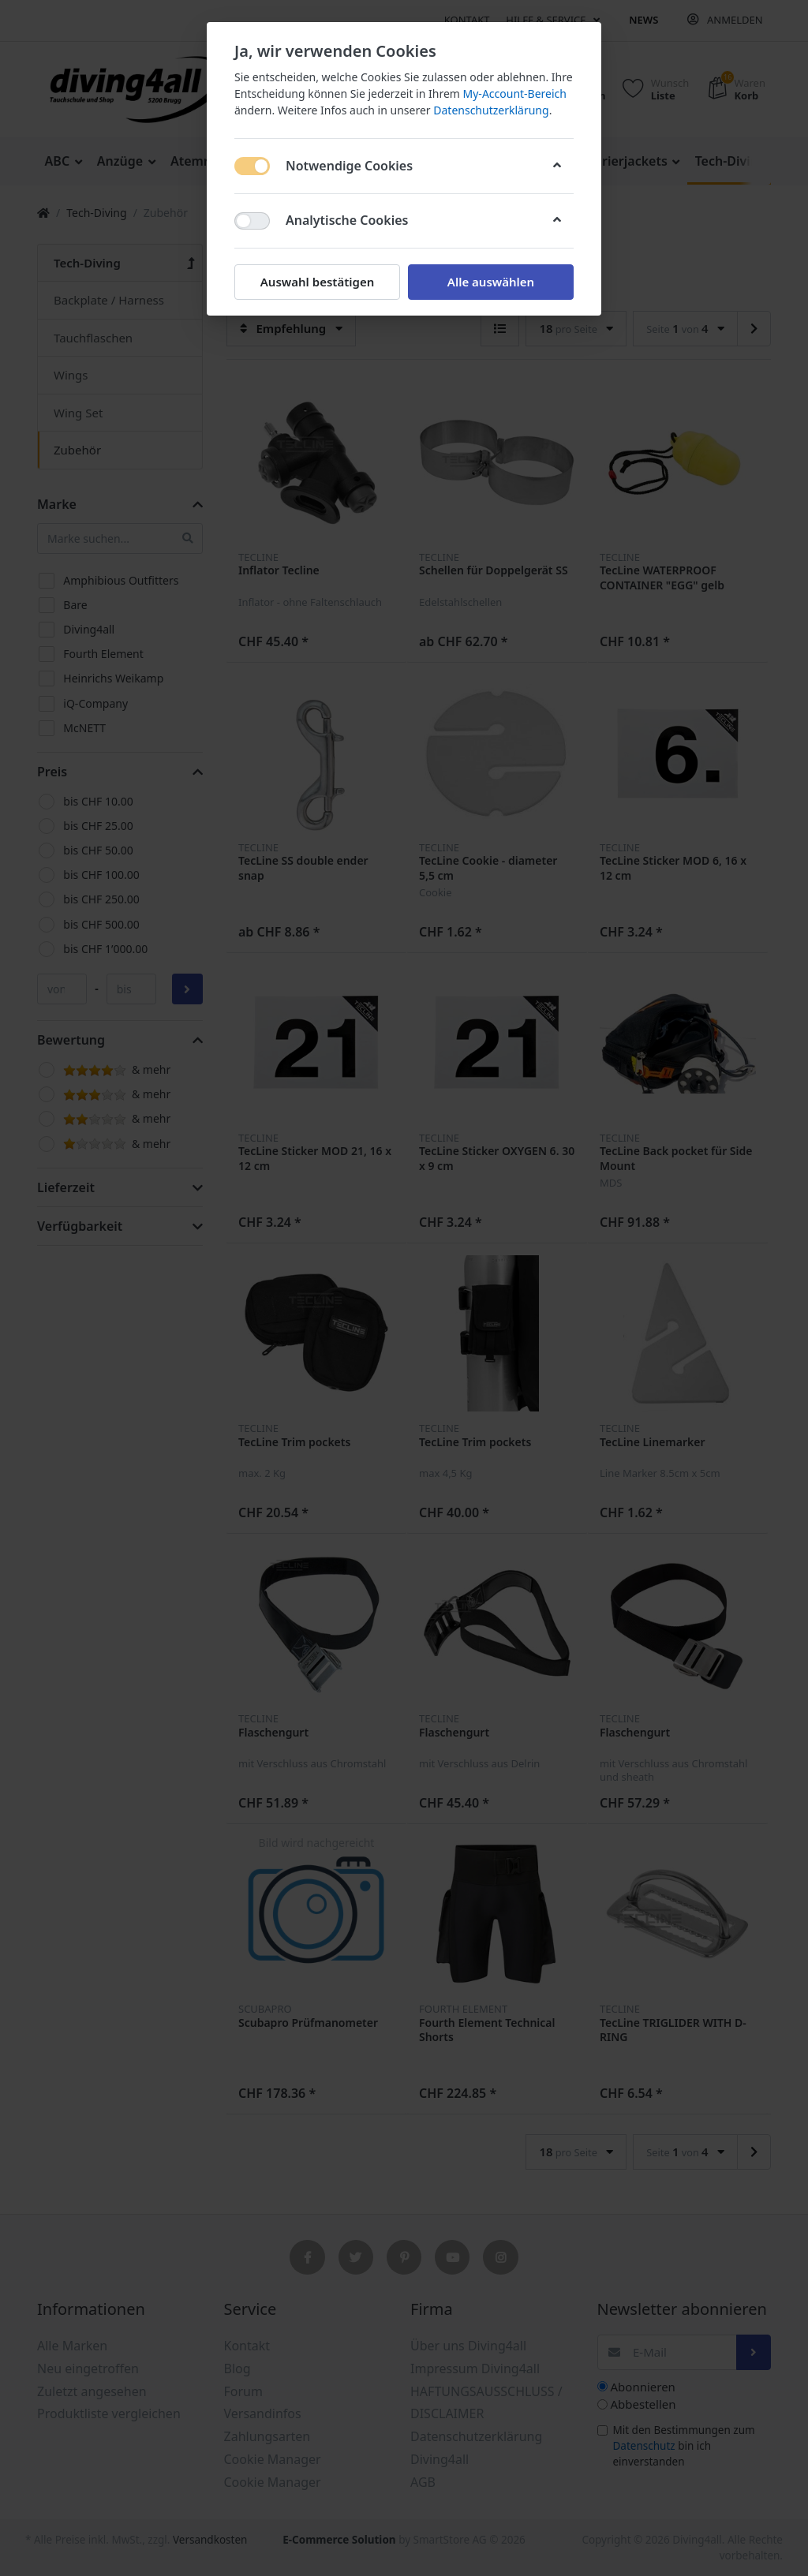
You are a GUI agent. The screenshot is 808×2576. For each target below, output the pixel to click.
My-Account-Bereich (515, 93)
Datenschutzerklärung (490, 110)
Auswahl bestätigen (317, 282)
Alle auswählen (490, 282)
